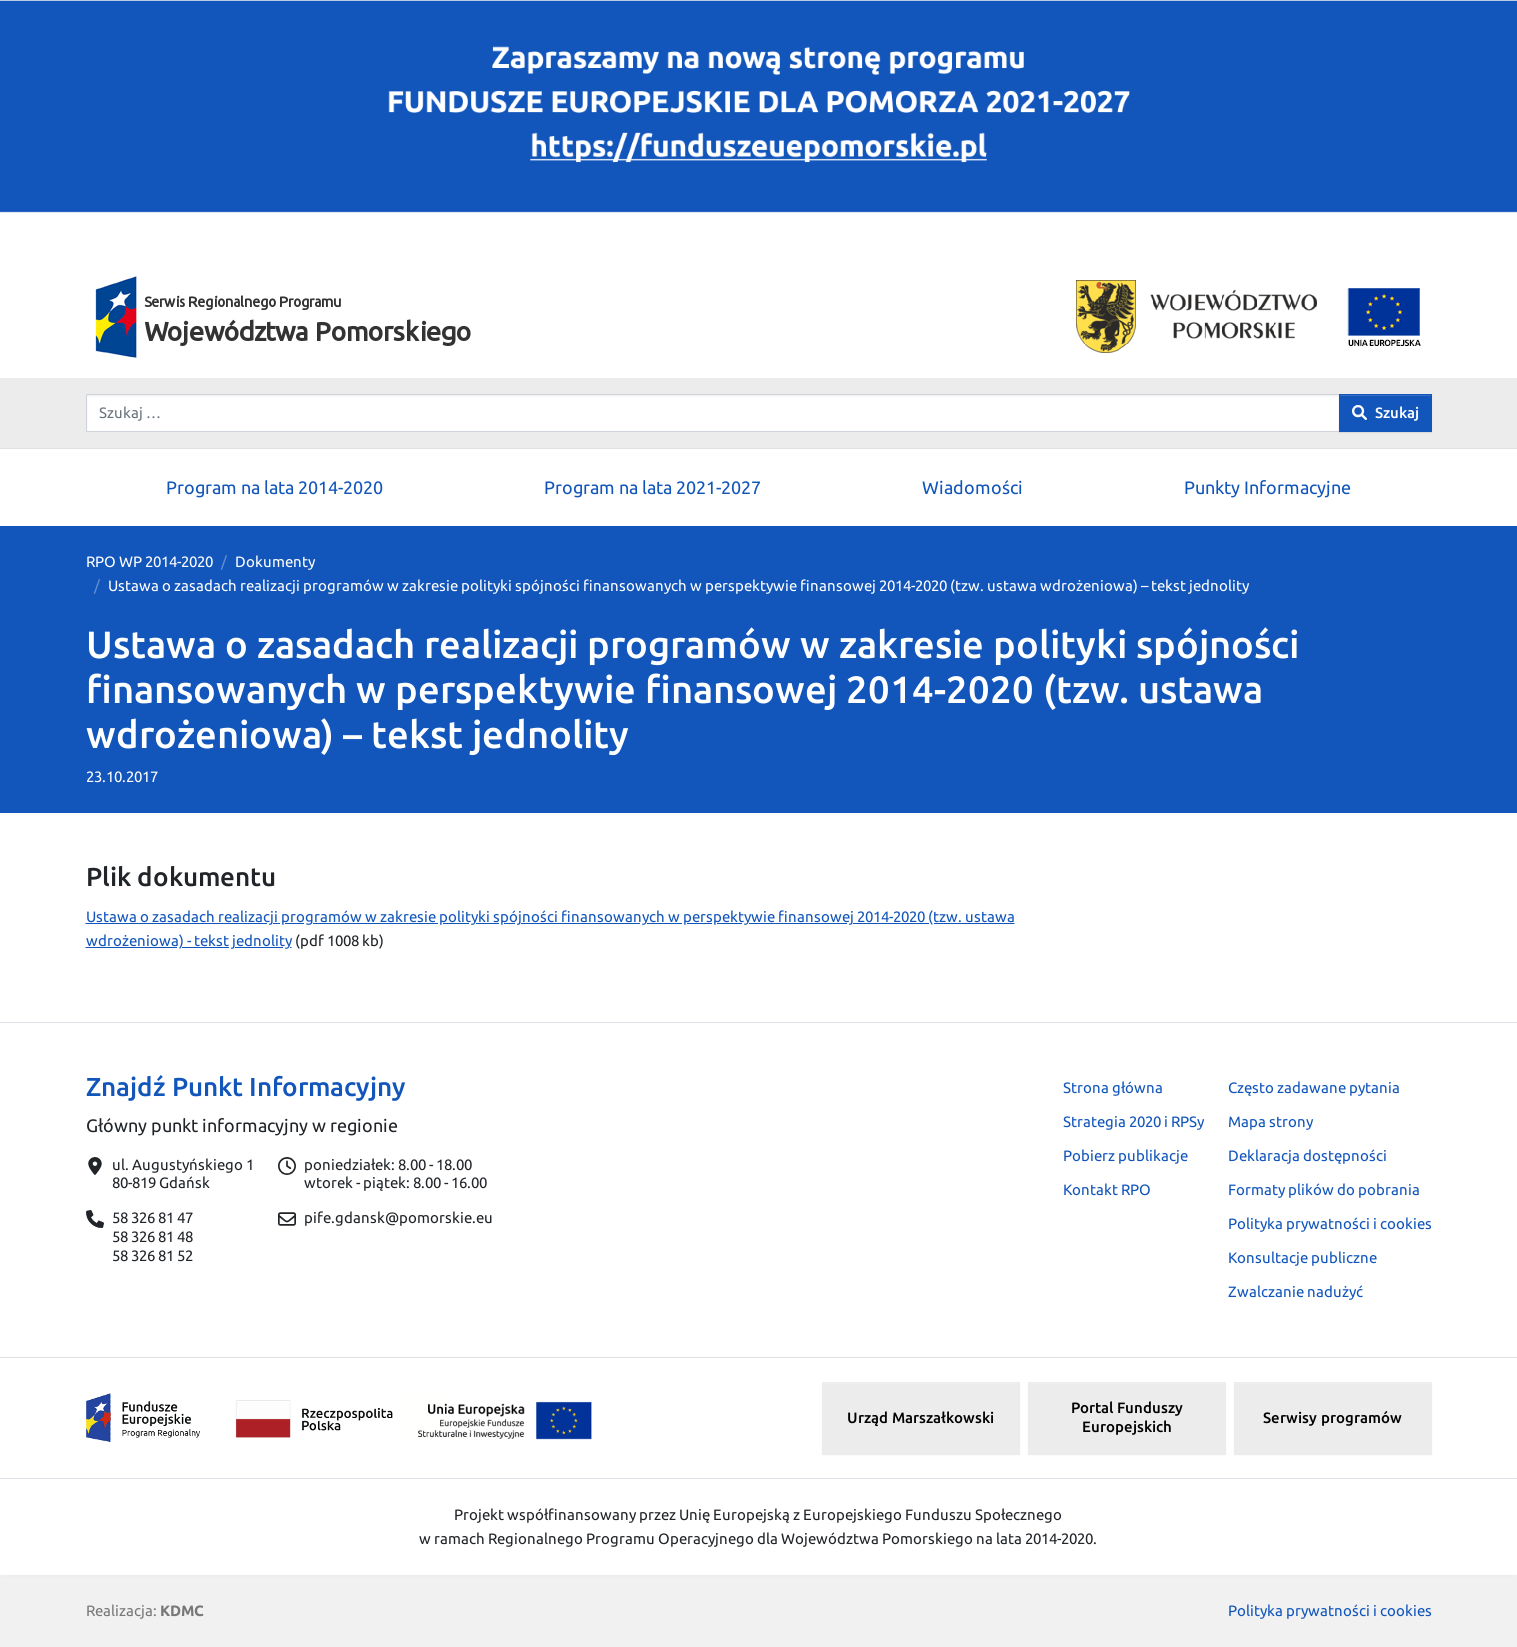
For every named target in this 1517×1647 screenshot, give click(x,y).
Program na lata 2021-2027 (652, 487)
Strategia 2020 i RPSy (1133, 1121)
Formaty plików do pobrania (1324, 1189)
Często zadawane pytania (1314, 1087)
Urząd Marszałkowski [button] (920, 1417)
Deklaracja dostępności (1307, 1155)
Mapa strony (1270, 1121)
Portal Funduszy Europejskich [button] (1127, 1417)
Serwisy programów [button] (1332, 1417)
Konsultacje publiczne (1302, 1257)
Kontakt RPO (1107, 1189)
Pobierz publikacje (1125, 1155)
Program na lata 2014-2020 (274, 487)
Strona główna (1113, 1087)
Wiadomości (972, 487)
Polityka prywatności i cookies (1330, 1223)
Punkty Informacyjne (1267, 487)
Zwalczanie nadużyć (1295, 1291)
